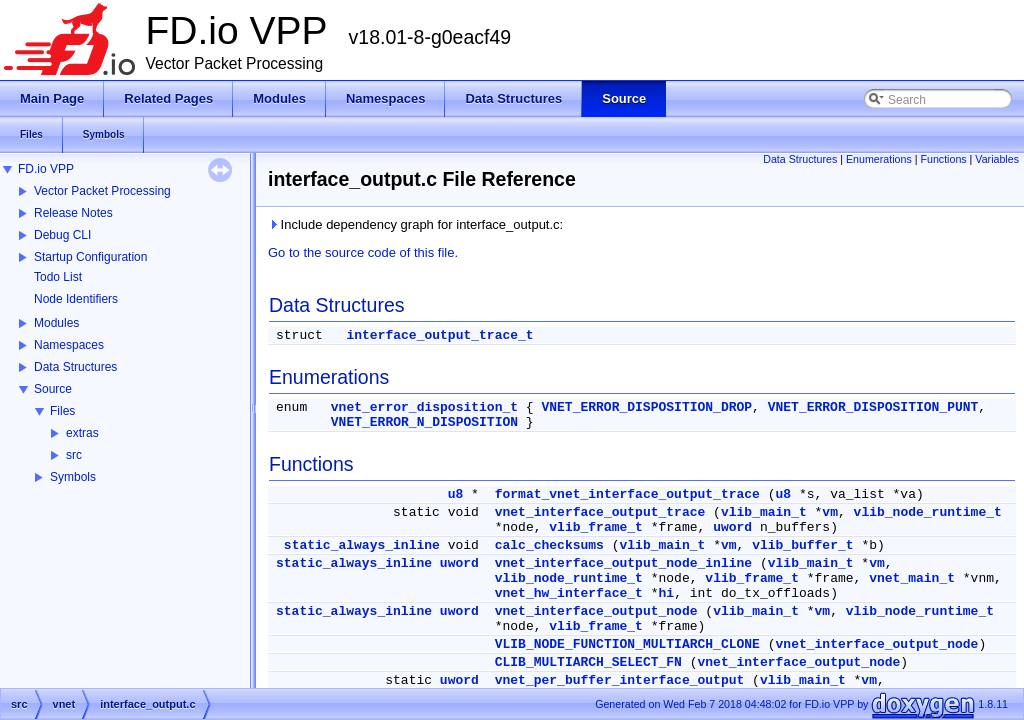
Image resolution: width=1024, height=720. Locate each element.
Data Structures (75, 367)
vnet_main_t (912, 578)
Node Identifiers (76, 299)
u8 (456, 494)
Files (62, 411)
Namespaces (69, 345)
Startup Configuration (90, 257)
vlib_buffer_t (802, 545)
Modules (56, 323)
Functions (943, 159)
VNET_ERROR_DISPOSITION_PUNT (873, 407)
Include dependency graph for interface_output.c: (415, 224)
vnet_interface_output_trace (600, 512)
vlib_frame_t (596, 527)
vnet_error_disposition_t (424, 407)
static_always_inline (362, 545)
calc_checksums (549, 545)
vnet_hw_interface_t (569, 593)
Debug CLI (62, 235)
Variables (997, 159)
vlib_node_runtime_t (928, 512)
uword (732, 527)
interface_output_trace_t (439, 335)
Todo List (58, 277)
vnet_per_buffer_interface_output (620, 680)
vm (830, 512)
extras (82, 433)
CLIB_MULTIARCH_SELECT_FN (588, 662)
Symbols (73, 477)
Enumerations (879, 159)
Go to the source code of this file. (363, 252)
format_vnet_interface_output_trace (627, 494)
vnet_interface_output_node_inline (623, 563)
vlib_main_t (764, 512)
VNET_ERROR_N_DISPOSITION (424, 422)
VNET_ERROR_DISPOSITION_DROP (646, 407)
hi (667, 593)
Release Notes (73, 213)
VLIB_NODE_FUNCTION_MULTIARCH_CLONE (627, 644)
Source (53, 389)
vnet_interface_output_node (596, 611)
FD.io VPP (46, 169)
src (74, 455)
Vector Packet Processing (102, 191)
